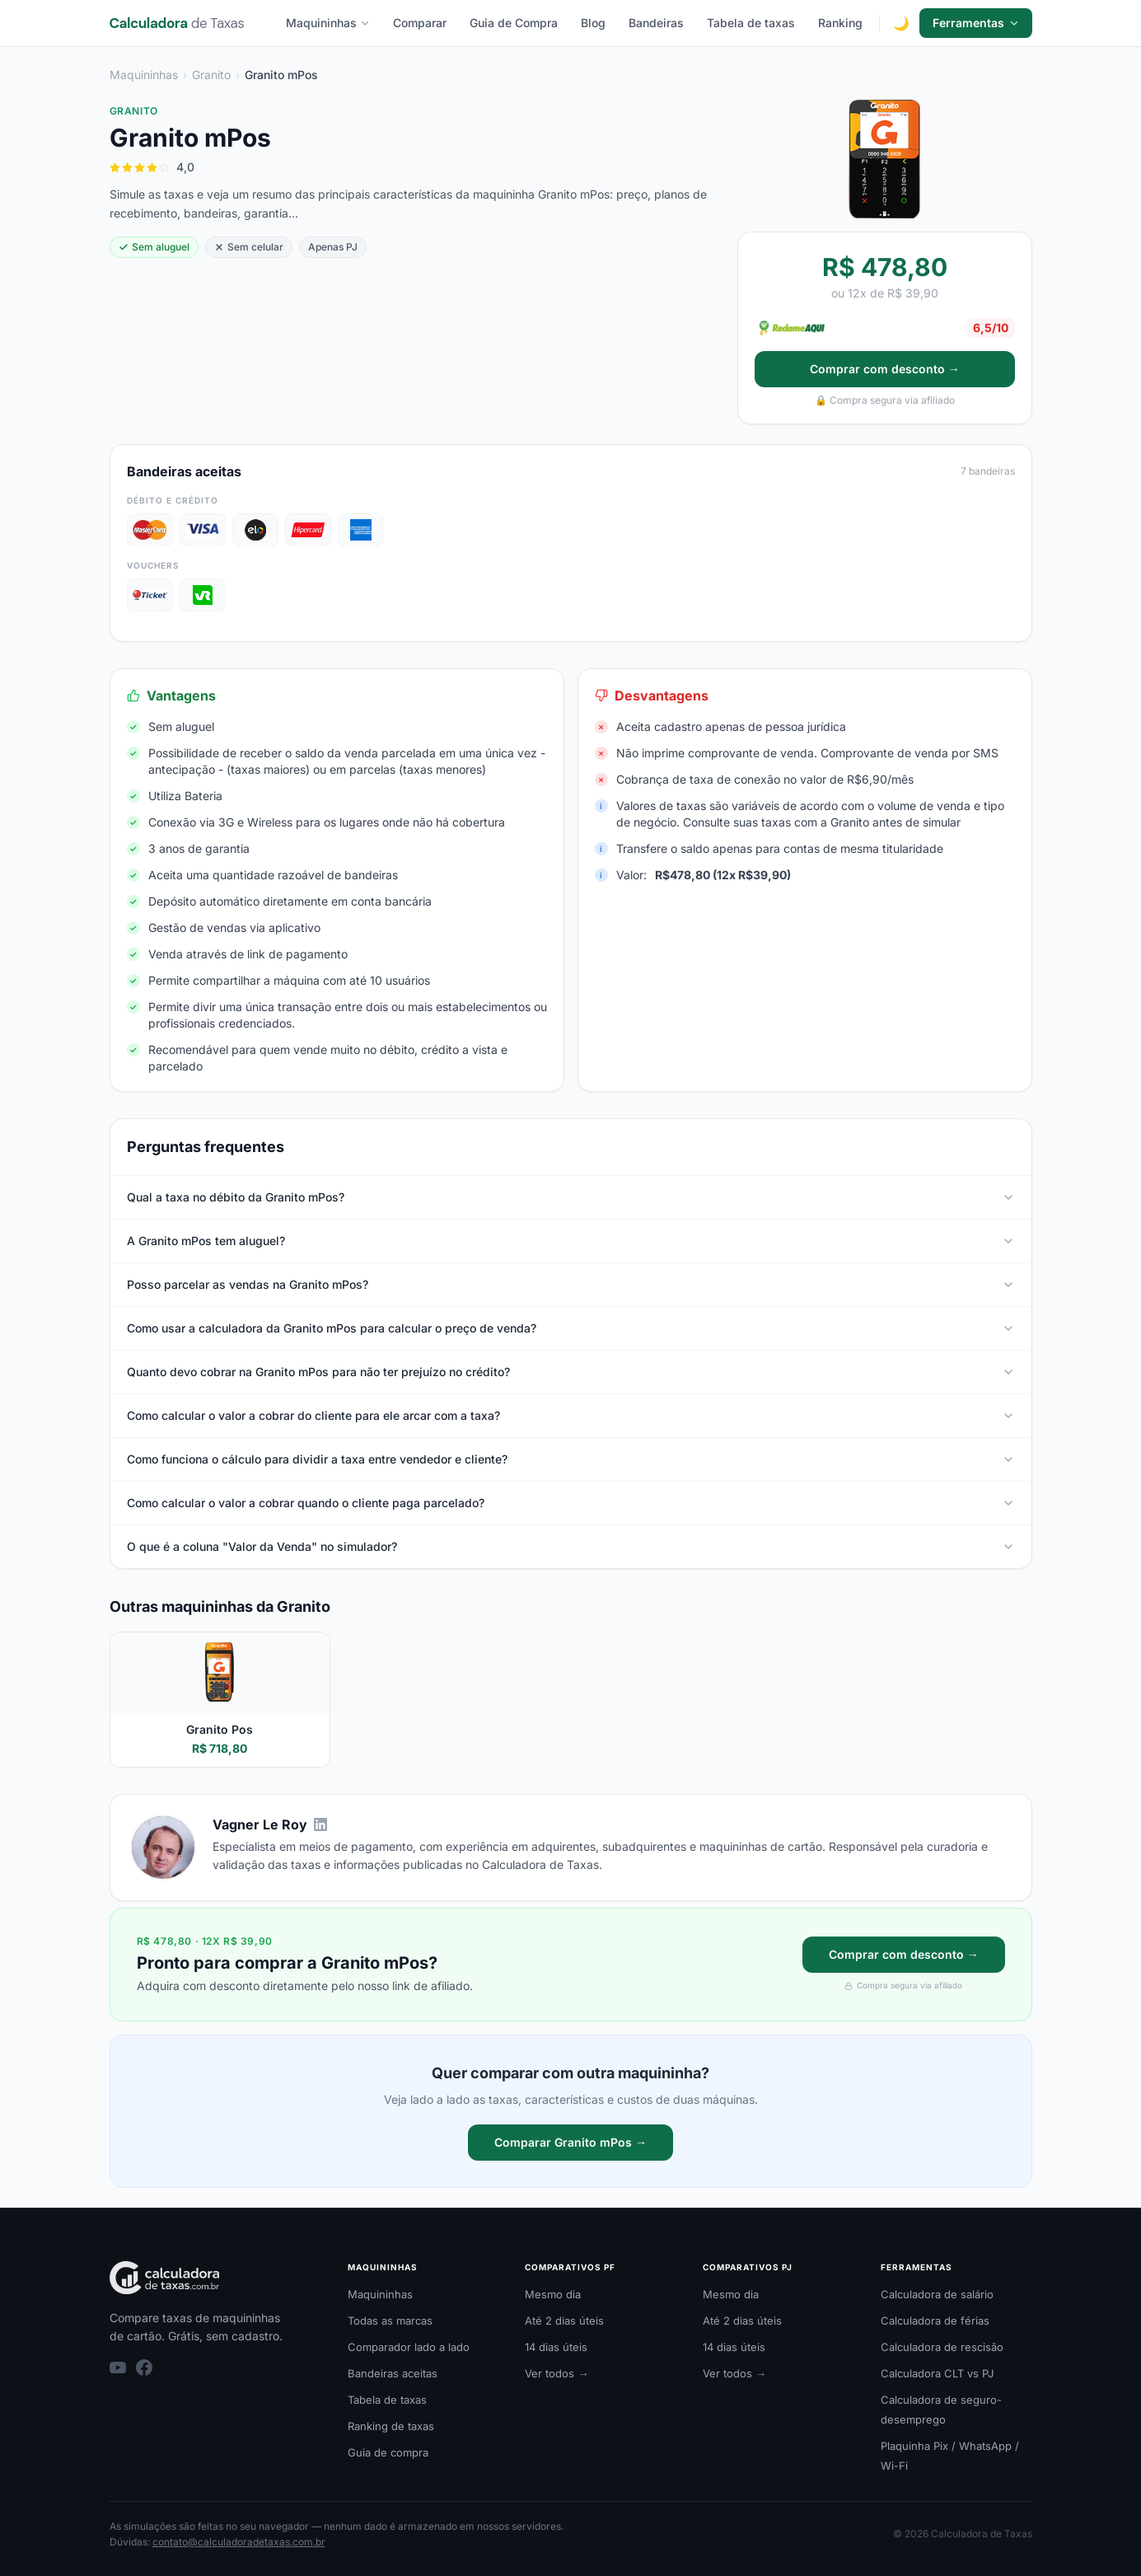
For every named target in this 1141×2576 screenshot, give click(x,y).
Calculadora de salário (937, 2294)
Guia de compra (388, 2452)
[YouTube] (118, 2367)
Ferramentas (976, 23)
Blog (593, 23)
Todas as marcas (390, 2320)
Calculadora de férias (935, 2320)
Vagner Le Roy (260, 1824)
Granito (211, 75)
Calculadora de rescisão (942, 2347)
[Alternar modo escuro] (901, 23)
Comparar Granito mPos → (570, 2142)
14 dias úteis (556, 2347)
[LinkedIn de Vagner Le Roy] (320, 1824)
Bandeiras (656, 23)
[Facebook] (144, 2367)
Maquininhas (328, 23)
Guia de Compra (514, 23)
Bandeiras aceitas (392, 2373)
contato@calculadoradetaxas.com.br (238, 2542)
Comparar (420, 23)
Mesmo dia (553, 2294)
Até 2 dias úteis (564, 2320)
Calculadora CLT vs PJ (937, 2373)
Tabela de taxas (751, 23)
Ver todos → (556, 2373)
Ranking (840, 23)
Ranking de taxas (391, 2426)
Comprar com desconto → (885, 369)
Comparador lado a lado (409, 2347)
